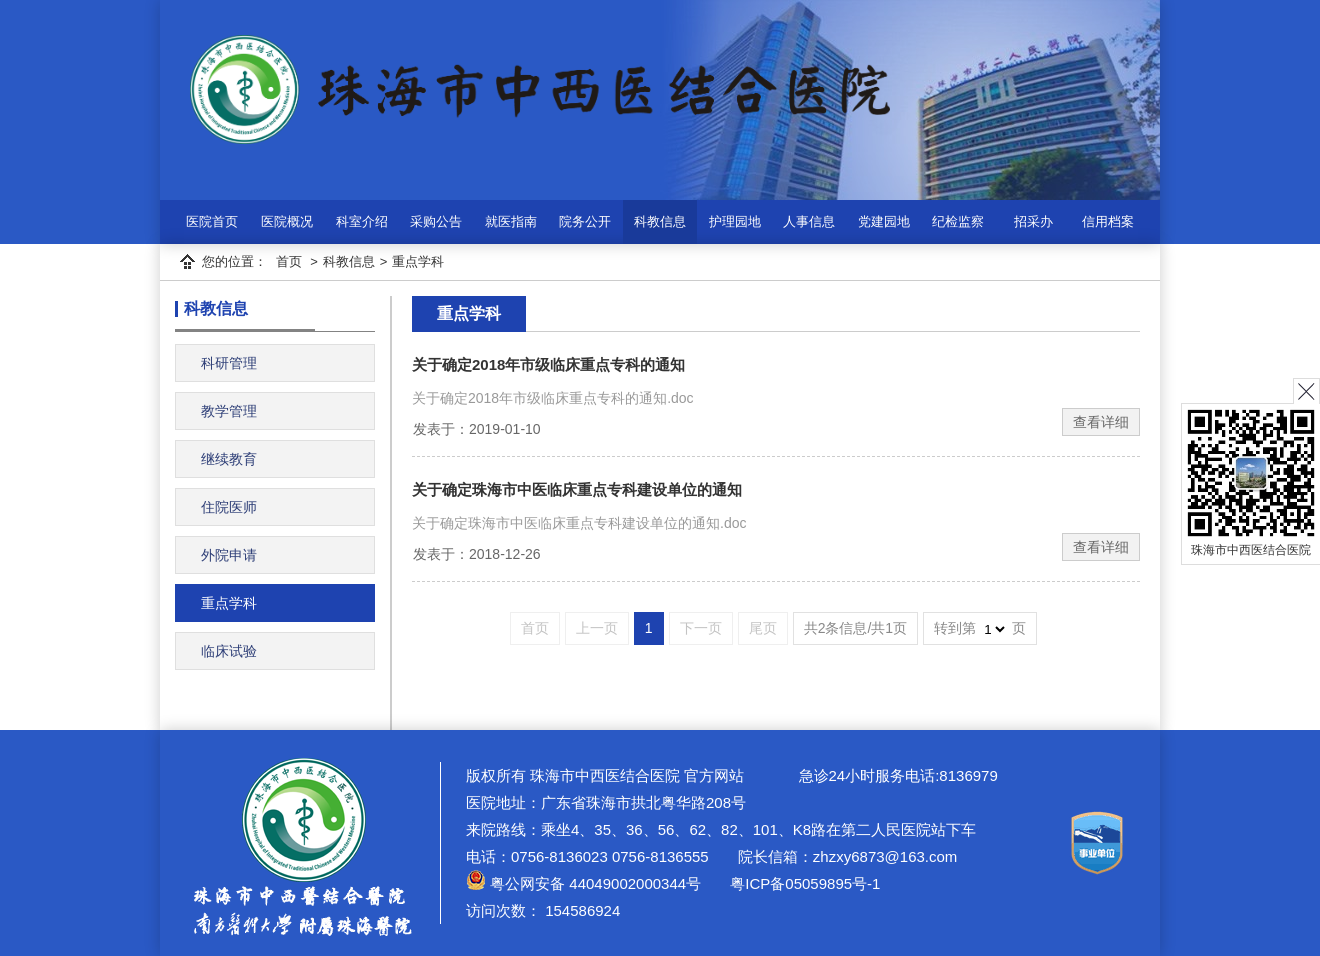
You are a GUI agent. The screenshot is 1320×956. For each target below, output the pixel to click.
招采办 (1033, 221)
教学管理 (229, 411)
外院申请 (229, 555)
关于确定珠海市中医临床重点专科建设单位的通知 (577, 489)
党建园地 (884, 221)
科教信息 (660, 221)
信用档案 (1108, 221)
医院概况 (287, 221)
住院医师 (229, 507)
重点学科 (418, 261)
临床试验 (229, 651)
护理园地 (735, 221)
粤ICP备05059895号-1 (803, 883)
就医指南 (511, 221)
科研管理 (229, 363)
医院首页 (212, 221)
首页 (289, 261)
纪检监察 (958, 221)
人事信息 (809, 221)
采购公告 (436, 221)
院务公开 (585, 221)
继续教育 (229, 459)
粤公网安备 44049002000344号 (583, 883)
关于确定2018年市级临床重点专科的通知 (548, 364)
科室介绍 (362, 221)
